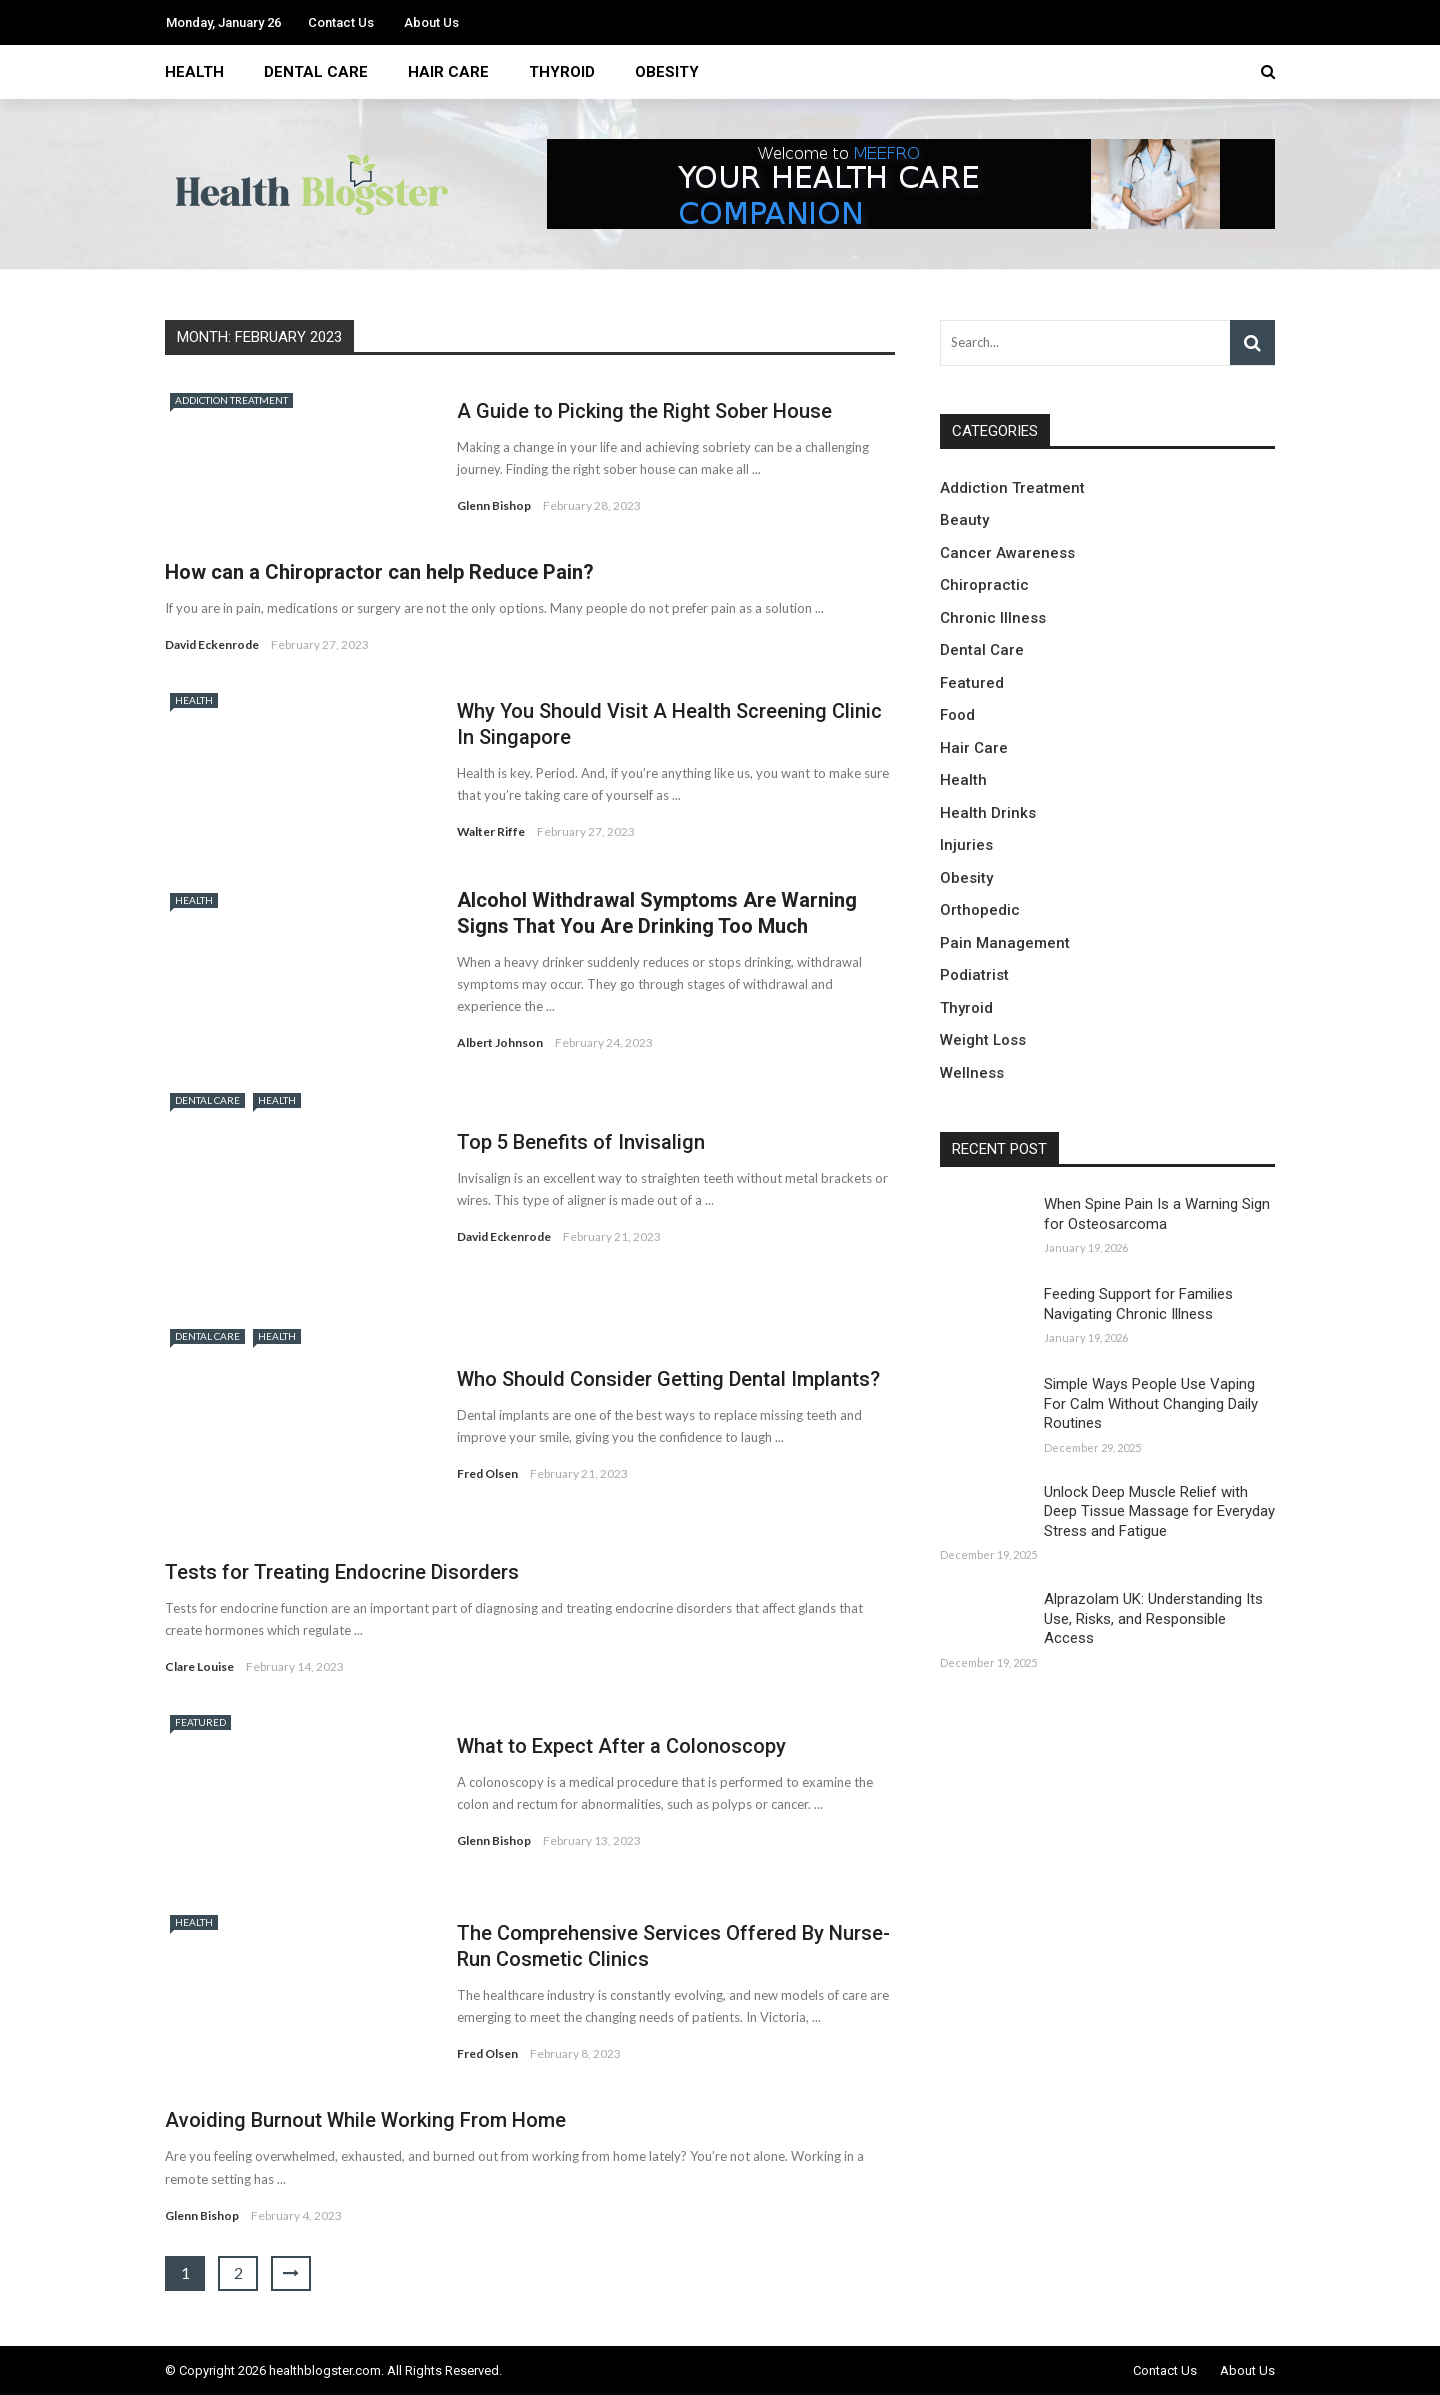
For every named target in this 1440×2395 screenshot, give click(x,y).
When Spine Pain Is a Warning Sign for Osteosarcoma (1157, 1214)
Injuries (966, 845)
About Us (431, 22)
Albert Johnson (500, 1042)
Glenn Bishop (494, 505)
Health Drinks (988, 813)
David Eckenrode (212, 644)
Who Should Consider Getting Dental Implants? (668, 1379)
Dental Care (316, 72)
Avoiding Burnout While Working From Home (365, 2120)
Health (194, 72)
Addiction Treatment (231, 400)
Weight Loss (983, 1040)
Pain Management (1005, 943)
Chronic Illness (993, 618)
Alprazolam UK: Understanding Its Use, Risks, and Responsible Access (1153, 1618)
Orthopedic (980, 910)
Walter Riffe (491, 831)
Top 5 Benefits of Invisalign (581, 1142)
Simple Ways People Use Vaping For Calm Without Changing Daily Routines (1151, 1403)
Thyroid (562, 72)
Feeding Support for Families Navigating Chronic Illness (1138, 1304)
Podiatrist (974, 975)
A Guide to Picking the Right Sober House (644, 411)
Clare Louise (199, 1666)
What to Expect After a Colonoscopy (621, 1746)
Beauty (964, 520)
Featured (200, 1722)
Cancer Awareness (1007, 553)
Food (957, 715)
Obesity (667, 72)
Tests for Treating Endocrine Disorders (342, 1572)
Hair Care (448, 72)
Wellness (972, 1073)
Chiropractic (984, 585)
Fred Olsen (487, 1473)
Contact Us (341, 22)
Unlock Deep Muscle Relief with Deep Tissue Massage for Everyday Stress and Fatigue (1159, 1511)
